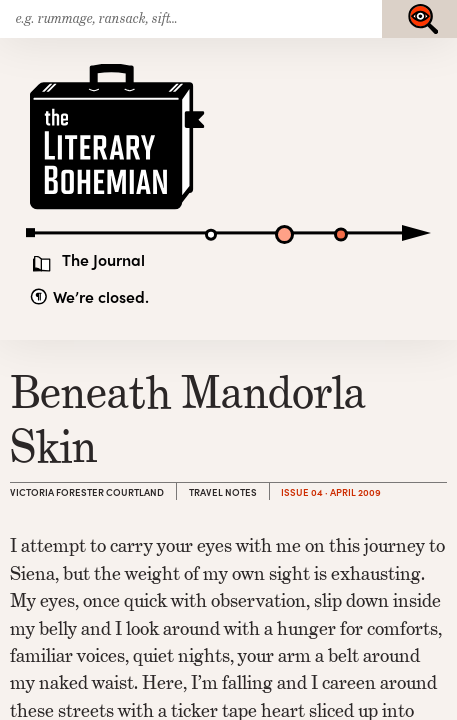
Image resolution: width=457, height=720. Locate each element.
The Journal (103, 260)
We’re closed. (101, 296)
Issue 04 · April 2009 (331, 492)
